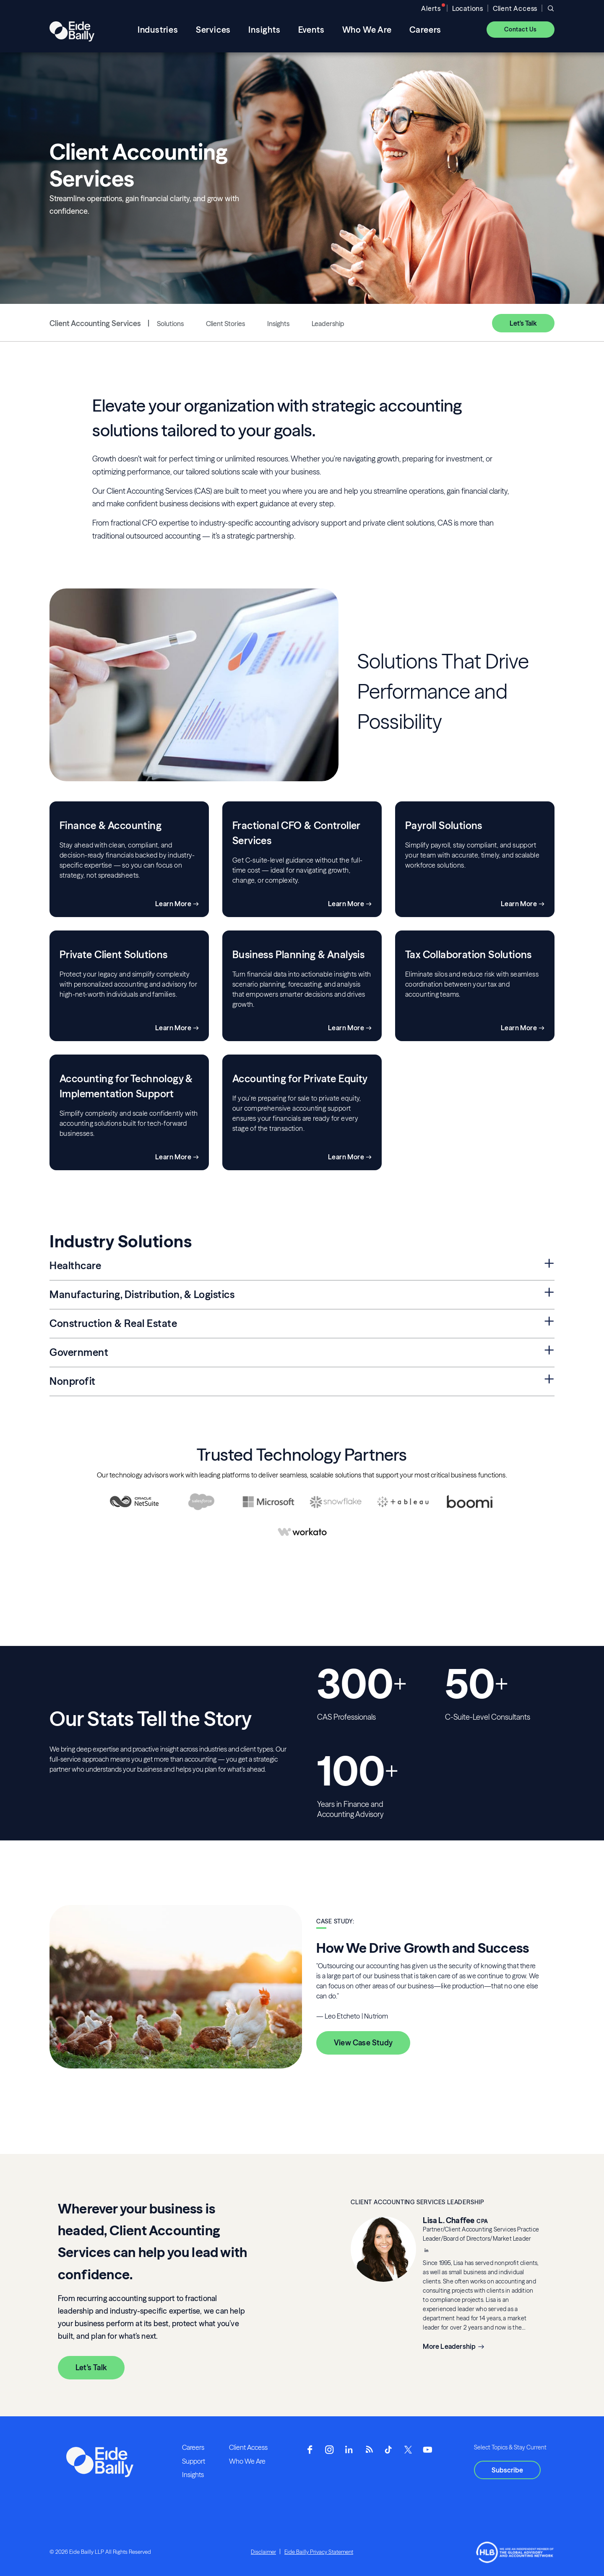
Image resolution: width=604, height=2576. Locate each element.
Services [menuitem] (213, 29)
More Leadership (449, 2346)
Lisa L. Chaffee (448, 2220)
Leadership (328, 323)
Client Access (515, 8)
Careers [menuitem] (425, 29)
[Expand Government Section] (549, 1350)
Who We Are (247, 2461)
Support (193, 2461)
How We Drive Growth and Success (422, 1948)
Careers (193, 2447)
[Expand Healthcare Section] (549, 1264)
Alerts (431, 8)
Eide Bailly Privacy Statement (318, 2551)
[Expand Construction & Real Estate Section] (549, 1321)
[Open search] (551, 8)
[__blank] (426, 2251)
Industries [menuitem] (158, 29)
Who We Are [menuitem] (367, 29)
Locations (467, 8)
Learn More (173, 903)
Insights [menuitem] (264, 29)
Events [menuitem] (311, 29)
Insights (278, 323)
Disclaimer (263, 2551)
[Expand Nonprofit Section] (549, 1379)
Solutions (170, 323)
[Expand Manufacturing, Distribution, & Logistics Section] (549, 1292)
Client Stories (225, 323)
